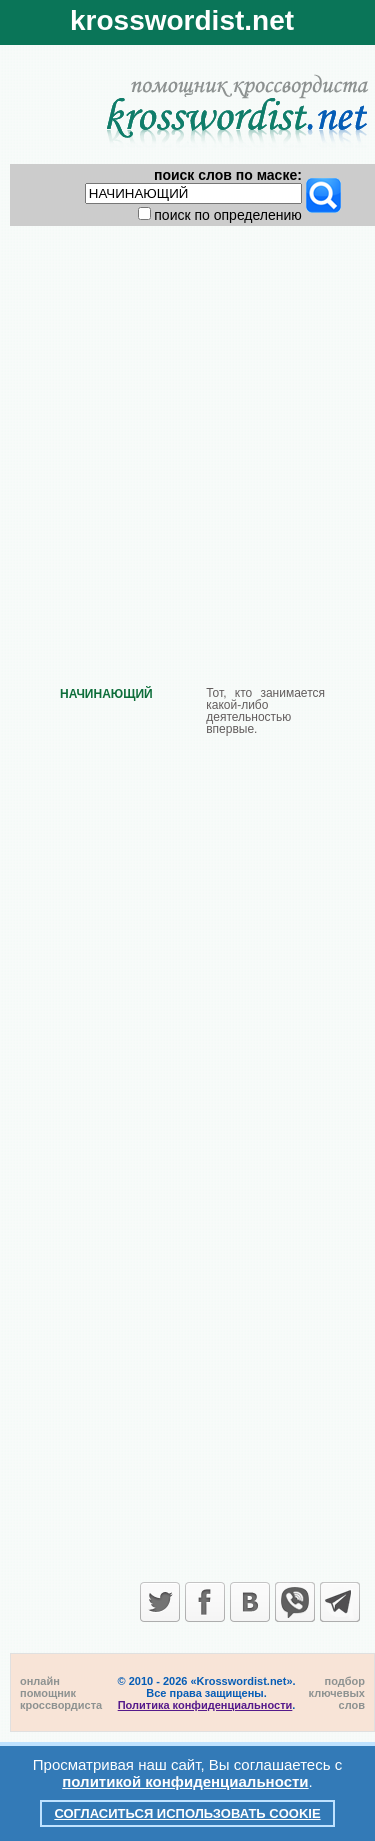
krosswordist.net (182, 20)
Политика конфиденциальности (205, 1705)
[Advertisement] (187, 439)
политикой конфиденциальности (185, 1781)
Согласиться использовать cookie (187, 1813)
